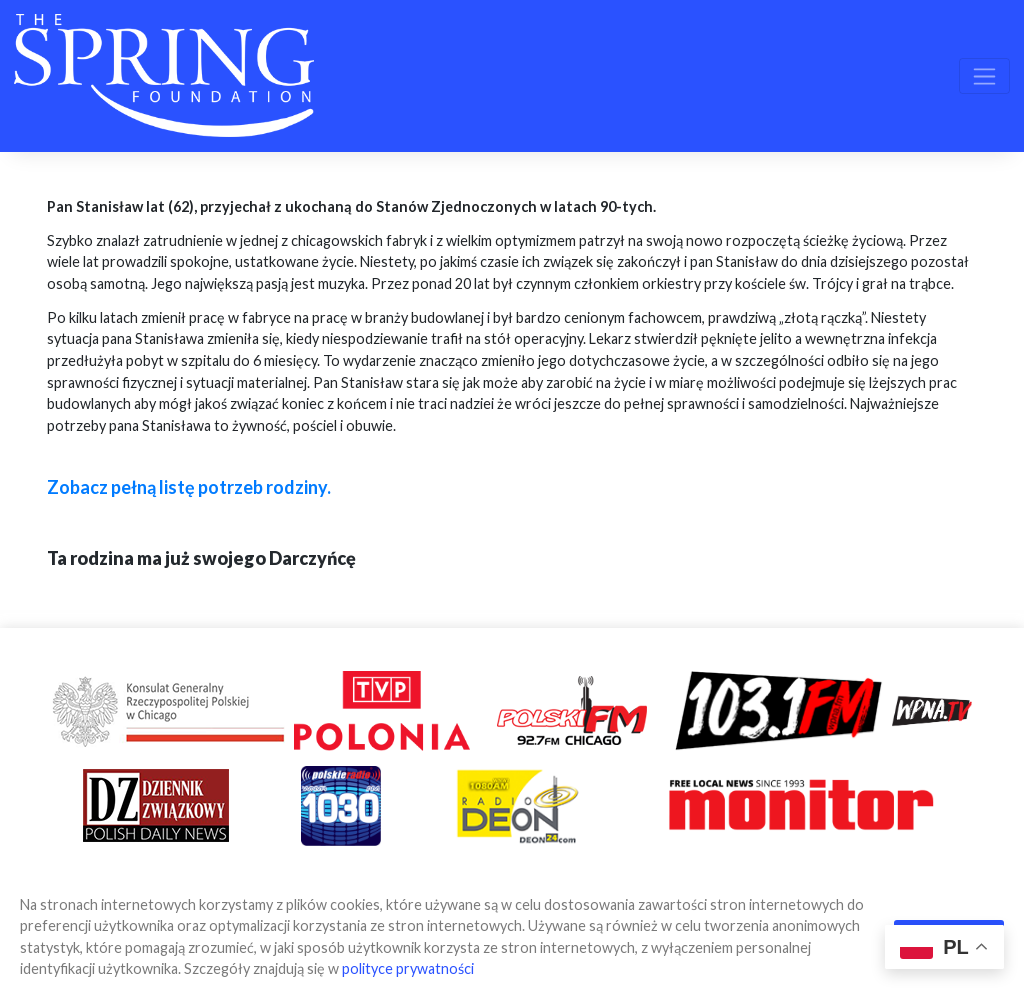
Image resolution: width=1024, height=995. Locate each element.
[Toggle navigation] (984, 76)
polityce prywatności (408, 968)
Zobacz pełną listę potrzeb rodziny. (189, 487)
